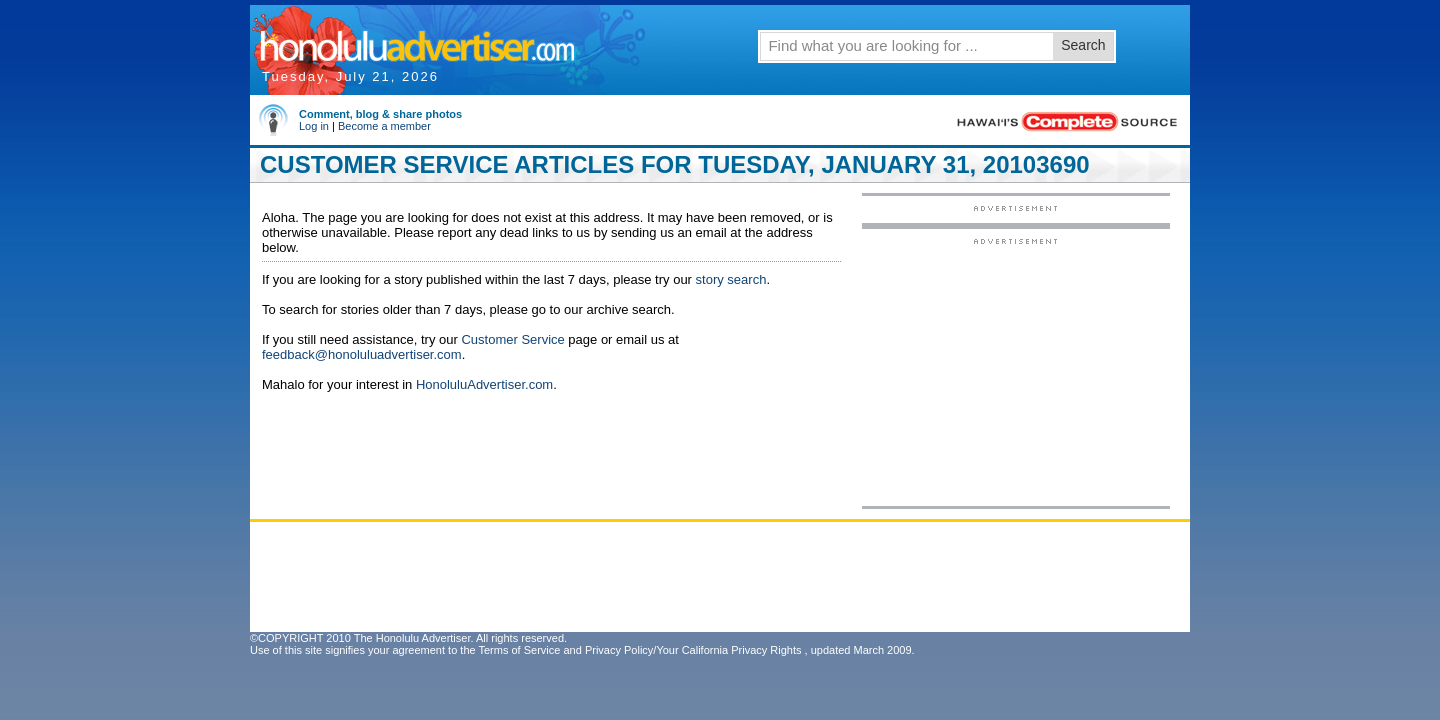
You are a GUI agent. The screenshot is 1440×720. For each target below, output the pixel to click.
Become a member (384, 126)
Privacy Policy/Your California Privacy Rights (693, 650)
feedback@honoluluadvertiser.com (362, 354)
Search (1083, 45)
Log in (314, 126)
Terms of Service (519, 650)
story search (731, 279)
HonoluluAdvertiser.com (484, 384)
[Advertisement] (1016, 371)
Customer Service (512, 339)
